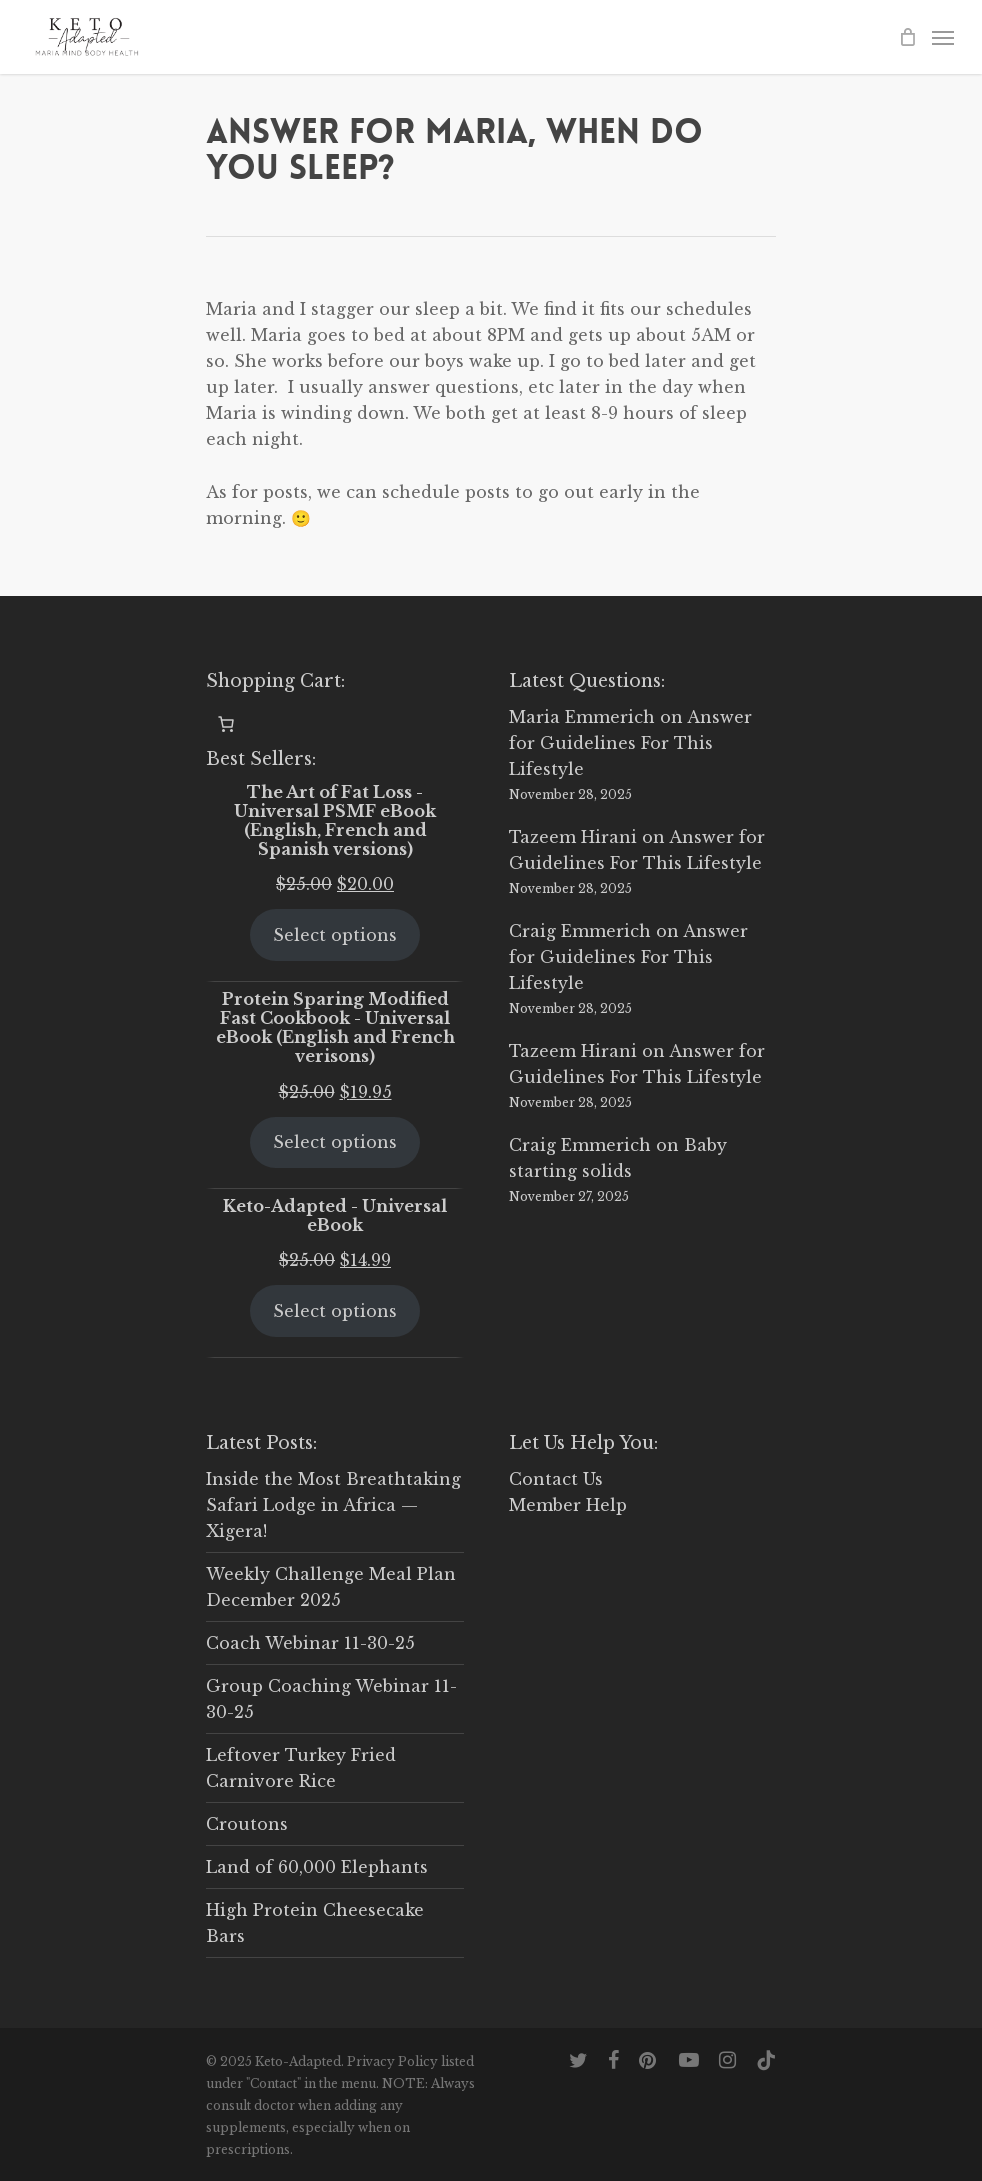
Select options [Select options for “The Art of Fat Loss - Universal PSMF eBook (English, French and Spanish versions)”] (335, 935)
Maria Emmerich (582, 717)
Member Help (568, 1505)
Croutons (247, 1824)
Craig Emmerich (580, 931)
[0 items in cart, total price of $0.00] (226, 724)
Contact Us (556, 1479)
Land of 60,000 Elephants (317, 1867)
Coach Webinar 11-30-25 (310, 1643)
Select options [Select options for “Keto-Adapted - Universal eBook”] (335, 1311)
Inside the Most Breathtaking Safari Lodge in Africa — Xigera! (333, 1505)
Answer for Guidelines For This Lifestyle (630, 743)
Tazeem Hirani (573, 837)
